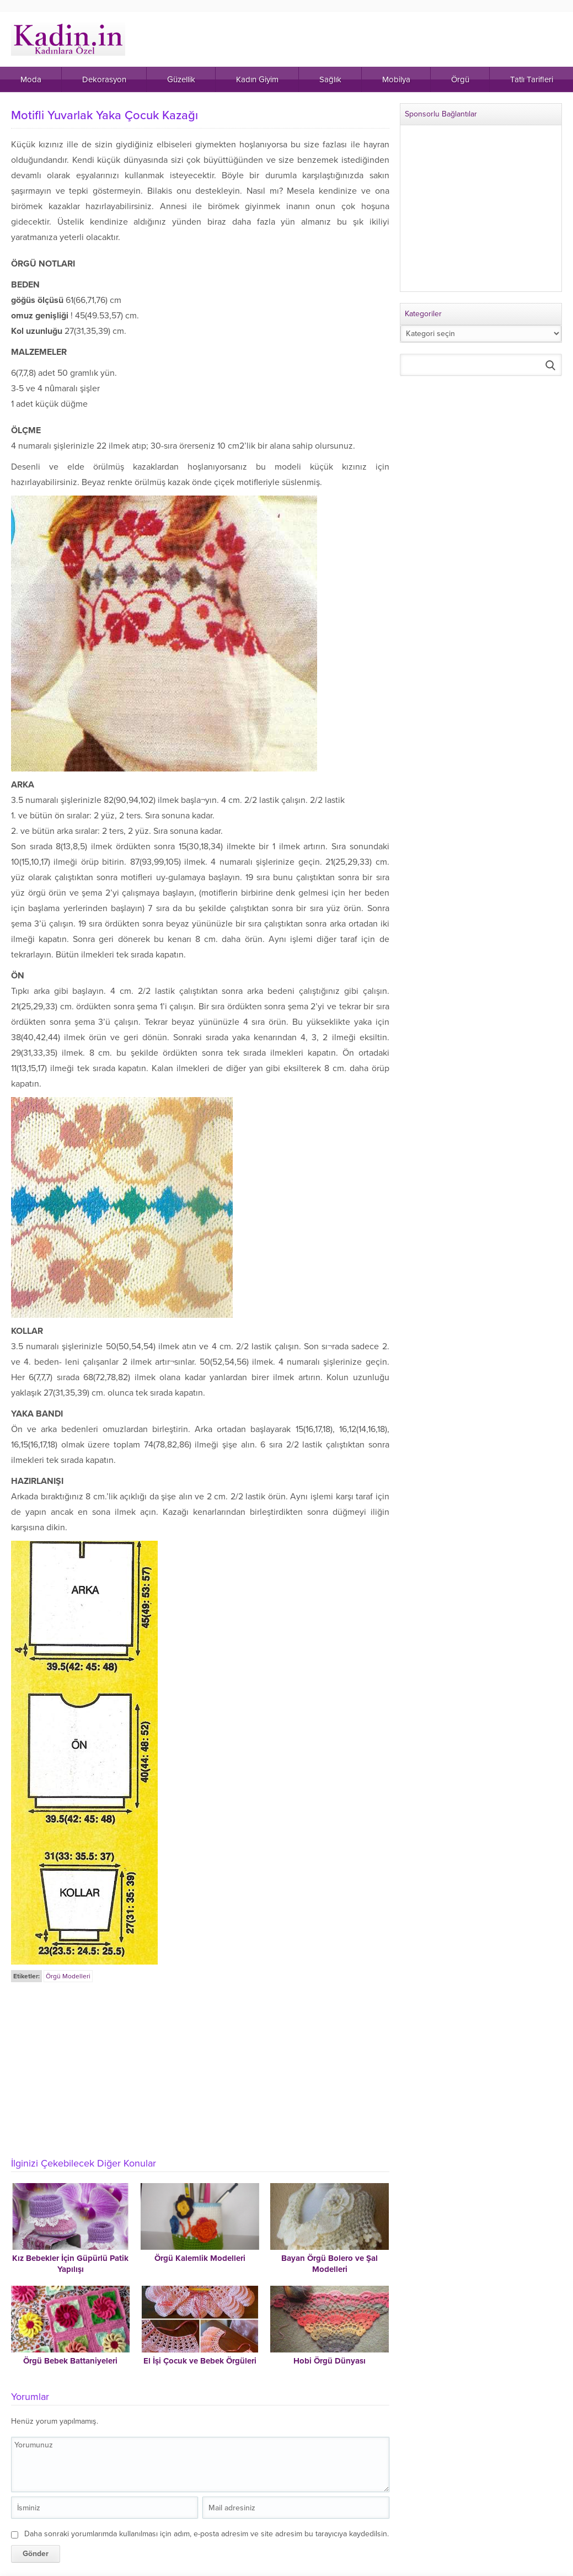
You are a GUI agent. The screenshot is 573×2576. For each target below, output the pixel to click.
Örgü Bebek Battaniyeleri (70, 2361)
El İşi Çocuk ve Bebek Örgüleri (199, 2361)
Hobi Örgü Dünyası (329, 2361)
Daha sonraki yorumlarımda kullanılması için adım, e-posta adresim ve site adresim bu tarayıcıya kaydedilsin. (206, 2533)
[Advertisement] (201, 2066)
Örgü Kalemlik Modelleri (199, 2258)
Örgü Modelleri (68, 1976)
